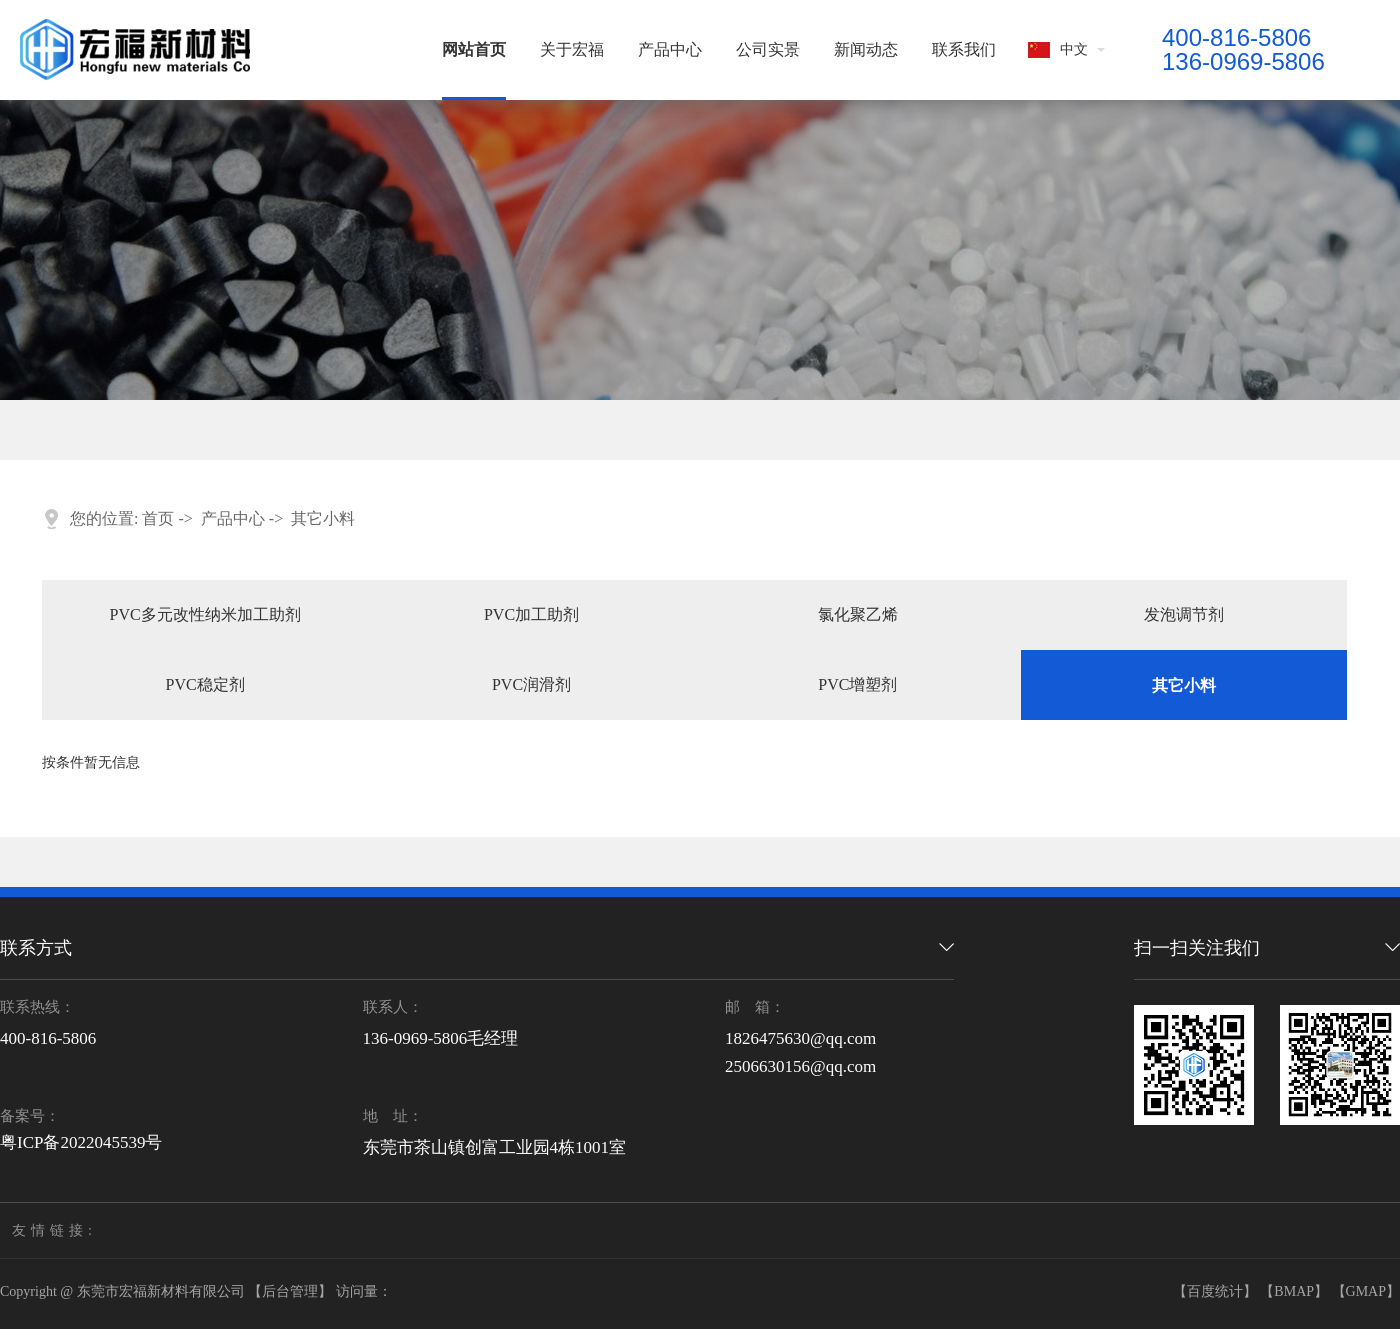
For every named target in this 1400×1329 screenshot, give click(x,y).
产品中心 (670, 49)
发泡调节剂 (1184, 614)
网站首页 (474, 49)
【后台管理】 (290, 1291)
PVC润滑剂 (531, 684)
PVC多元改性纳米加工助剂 (205, 614)
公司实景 (768, 49)
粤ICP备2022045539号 (81, 1142)
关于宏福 (572, 49)
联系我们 (964, 49)
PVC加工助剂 (531, 614)
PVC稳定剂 (205, 684)
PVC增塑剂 (857, 684)
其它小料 (323, 518)
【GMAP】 (1366, 1291)
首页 (158, 518)
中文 (1058, 50)
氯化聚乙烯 (858, 614)
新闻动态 (866, 49)
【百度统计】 (1215, 1291)
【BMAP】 (1294, 1291)
